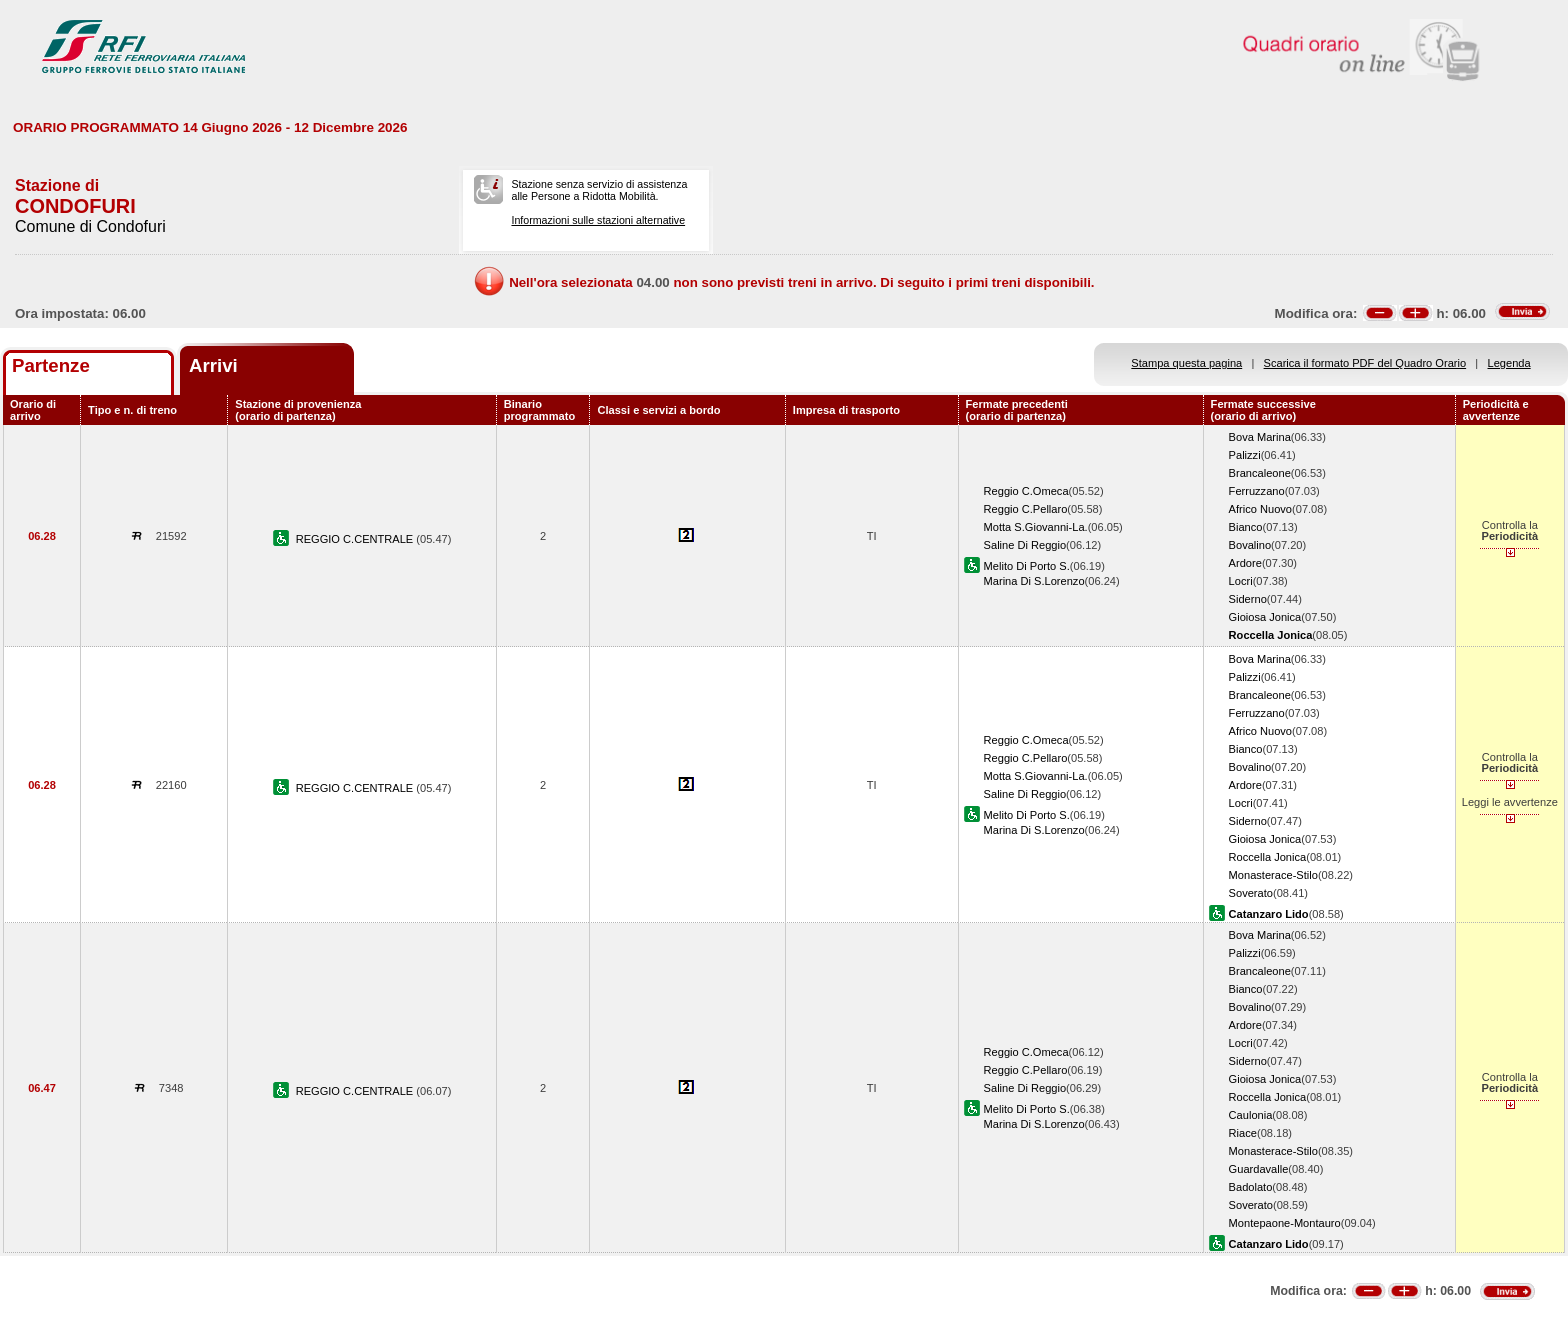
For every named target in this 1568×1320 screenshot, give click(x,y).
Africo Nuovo (1260, 509)
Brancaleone (1260, 473)
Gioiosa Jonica (1265, 617)
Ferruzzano (1257, 491)
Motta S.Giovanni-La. (1036, 527)
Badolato (1251, 1187)
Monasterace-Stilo (1273, 875)
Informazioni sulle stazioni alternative (598, 220)
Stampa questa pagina (1186, 363)
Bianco (1246, 527)
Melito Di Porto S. (1027, 566)
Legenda (1509, 363)
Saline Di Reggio (1025, 545)
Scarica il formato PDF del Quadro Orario (1365, 363)
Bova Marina (1260, 437)
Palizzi (1245, 455)
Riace (1243, 1133)
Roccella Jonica (1268, 857)
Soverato (1251, 893)
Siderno (1248, 599)
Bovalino (1250, 545)
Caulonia (1251, 1115)
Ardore (1245, 563)
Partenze (51, 365)
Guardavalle (1259, 1169)
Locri (1241, 581)
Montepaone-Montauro (1285, 1223)
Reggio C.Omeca (1026, 491)
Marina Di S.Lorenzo (1034, 581)
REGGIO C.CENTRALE (356, 539)
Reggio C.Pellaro (1026, 509)
